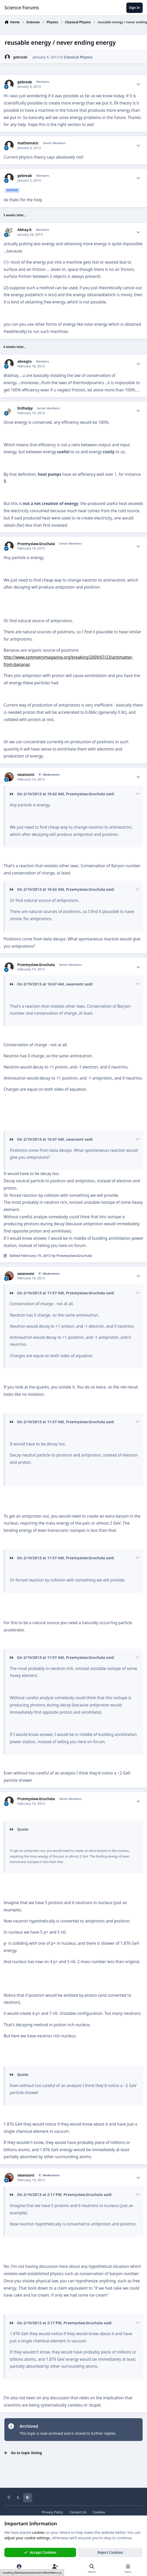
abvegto (24, 361)
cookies (38, 2532)
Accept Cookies (40, 2552)
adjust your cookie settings (27, 2537)
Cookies (99, 2512)
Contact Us (77, 2512)
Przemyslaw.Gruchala (36, 543)
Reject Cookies (110, 2552)
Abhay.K (24, 229)
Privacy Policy (52, 2512)
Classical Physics (78, 57)
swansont (25, 774)
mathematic (28, 143)
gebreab (20, 57)
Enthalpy (25, 408)
